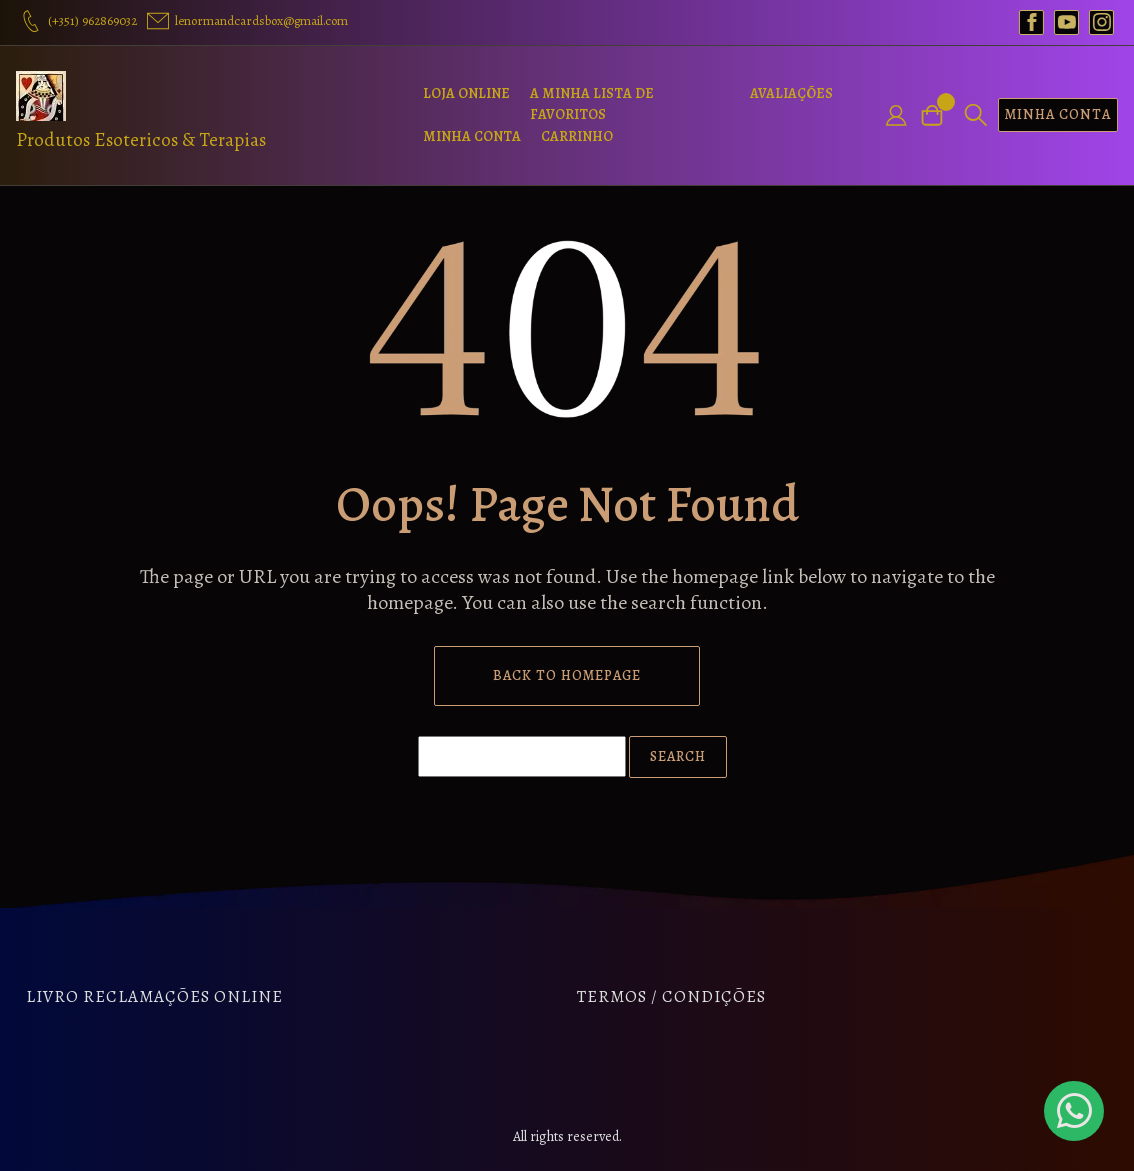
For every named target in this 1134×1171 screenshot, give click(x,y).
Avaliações (791, 93)
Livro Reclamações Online (154, 996)
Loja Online (466, 93)
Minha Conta (472, 136)
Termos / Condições (671, 996)
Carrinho (577, 136)
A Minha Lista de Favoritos (592, 104)
